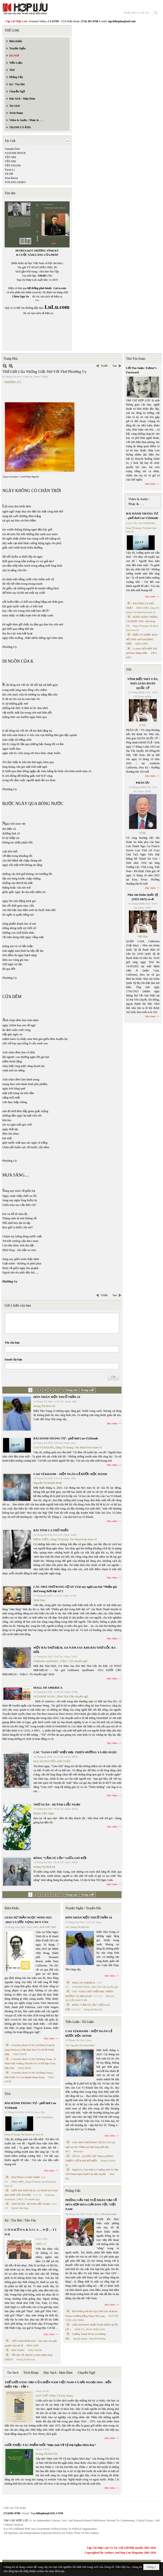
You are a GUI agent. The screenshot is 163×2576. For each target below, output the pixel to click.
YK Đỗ (9, 173)
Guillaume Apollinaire (45, 1661)
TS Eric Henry (65, 2395)
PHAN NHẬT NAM (95, 2329)
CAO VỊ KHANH (43, 1447)
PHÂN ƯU (143, 782)
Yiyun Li (10, 169)
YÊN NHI (10, 157)
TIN (128, 669)
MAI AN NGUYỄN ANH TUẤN (51, 1761)
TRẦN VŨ (79, 2329)
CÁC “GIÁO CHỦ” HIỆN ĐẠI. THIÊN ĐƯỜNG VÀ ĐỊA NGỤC (75, 1752)
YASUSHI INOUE (15, 153)
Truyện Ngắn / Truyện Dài (83, 1908)
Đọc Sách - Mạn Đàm (58, 2372)
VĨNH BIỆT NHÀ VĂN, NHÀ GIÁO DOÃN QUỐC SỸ (142, 683)
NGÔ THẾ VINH (48, 1927)
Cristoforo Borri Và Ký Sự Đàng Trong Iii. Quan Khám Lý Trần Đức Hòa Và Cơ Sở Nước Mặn (30, 2049)
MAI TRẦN (78, 2320)
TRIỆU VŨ (41, 2244)
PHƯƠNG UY (13, 382)
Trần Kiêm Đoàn (108, 2214)
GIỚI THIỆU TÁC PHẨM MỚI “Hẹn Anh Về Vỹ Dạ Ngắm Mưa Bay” (50, 2445)
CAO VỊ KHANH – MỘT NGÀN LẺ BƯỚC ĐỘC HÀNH (70, 1474)
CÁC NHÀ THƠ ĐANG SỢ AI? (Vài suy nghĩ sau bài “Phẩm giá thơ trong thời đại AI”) (90, 2147)
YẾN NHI (10, 161)
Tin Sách (13, 2372)
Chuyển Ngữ (86, 2372)
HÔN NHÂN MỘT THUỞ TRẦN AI (56, 1397)
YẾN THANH (13, 165)
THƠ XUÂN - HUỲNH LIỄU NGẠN (56, 1804)
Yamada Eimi (12, 148)
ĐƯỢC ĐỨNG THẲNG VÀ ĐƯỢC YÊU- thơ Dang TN (142, 621)
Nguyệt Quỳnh (80, 2338)
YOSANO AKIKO (15, 182)
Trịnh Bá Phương (97, 2338)
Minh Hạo (39, 1600)
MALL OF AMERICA (47, 1687)
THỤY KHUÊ (19, 2054)
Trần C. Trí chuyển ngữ (73, 1661)
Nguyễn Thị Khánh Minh (47, 1482)
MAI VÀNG (17, 2350)
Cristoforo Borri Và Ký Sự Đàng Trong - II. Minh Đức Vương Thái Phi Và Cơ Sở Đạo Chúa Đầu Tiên (30, 2063)
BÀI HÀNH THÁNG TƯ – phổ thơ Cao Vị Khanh (65, 1438)
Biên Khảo (12, 1908)
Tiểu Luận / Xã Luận (79, 2022)
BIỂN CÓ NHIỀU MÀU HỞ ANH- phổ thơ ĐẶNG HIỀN (142, 639)
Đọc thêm (112, 1423)
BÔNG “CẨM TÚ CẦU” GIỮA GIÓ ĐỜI (59, 1858)
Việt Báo (142, 936)
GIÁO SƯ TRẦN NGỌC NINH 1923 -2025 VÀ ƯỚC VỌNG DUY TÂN (28, 1920)
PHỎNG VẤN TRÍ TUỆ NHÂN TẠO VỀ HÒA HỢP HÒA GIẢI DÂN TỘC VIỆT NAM (91, 2204)
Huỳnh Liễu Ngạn (43, 1813)
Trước (104, 365)
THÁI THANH (35, 2350)
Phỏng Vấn (72, 2190)
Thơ (7, 2094)
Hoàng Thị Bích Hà (44, 1406)
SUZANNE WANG (44, 1696)
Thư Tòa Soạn (135, 358)
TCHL (142, 725)
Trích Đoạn (30, 2372)
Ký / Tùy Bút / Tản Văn (20, 2220)
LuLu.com (60, 288)
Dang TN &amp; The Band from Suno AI (78, 1447)
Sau (115, 365)
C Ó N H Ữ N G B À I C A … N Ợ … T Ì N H (30, 2232)
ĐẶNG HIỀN (40, 1539)
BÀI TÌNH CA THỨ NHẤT (51, 1530)
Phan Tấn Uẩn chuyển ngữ (72, 1696)
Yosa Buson (11, 178)
